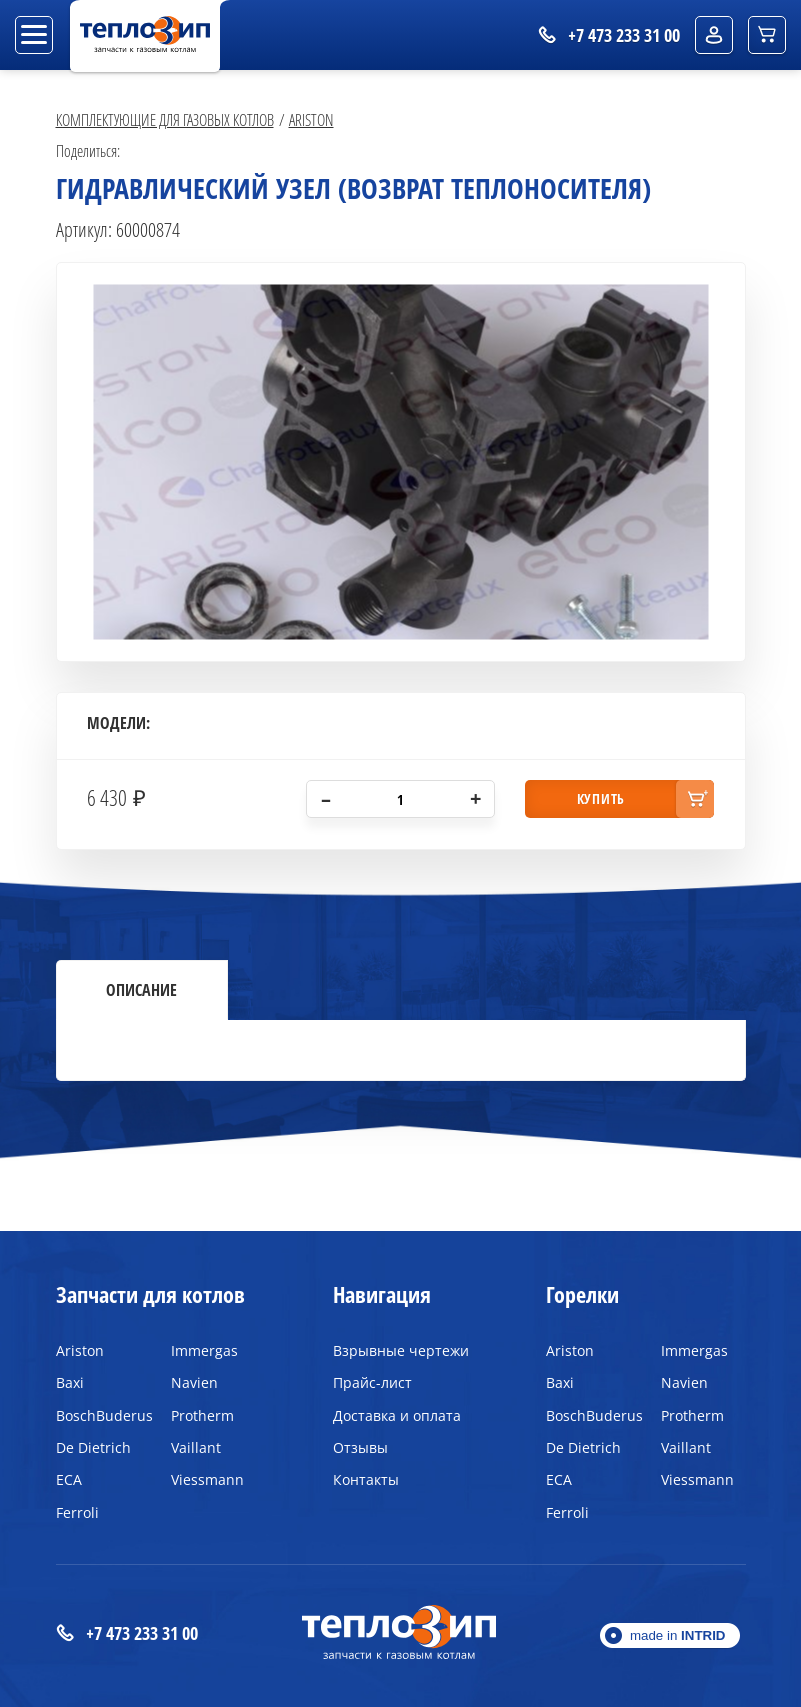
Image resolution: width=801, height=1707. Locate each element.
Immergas (204, 1350)
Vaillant (196, 1447)
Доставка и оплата (397, 1415)
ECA (69, 1479)
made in (678, 1635)
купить (601, 798)
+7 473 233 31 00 (127, 1633)
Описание (141, 990)
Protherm (202, 1415)
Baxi (70, 1382)
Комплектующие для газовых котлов (165, 119)
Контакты (366, 1479)
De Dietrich (93, 1447)
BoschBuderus (98, 1415)
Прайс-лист (372, 1382)
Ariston (311, 119)
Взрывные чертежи (401, 1350)
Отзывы (360, 1447)
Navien (194, 1382)
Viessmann (207, 1479)
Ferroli (77, 1512)
